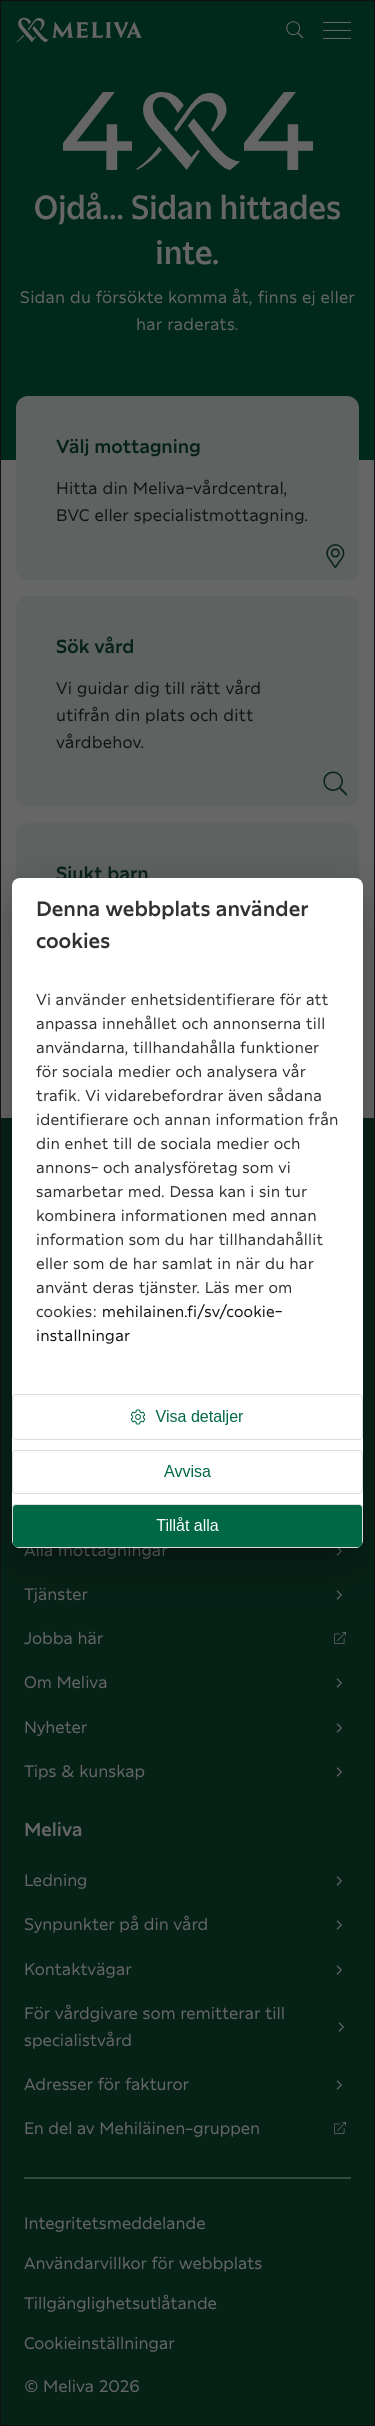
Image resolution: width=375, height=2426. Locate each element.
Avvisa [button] (187, 1471)
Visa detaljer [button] (186, 1417)
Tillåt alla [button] (187, 1525)
